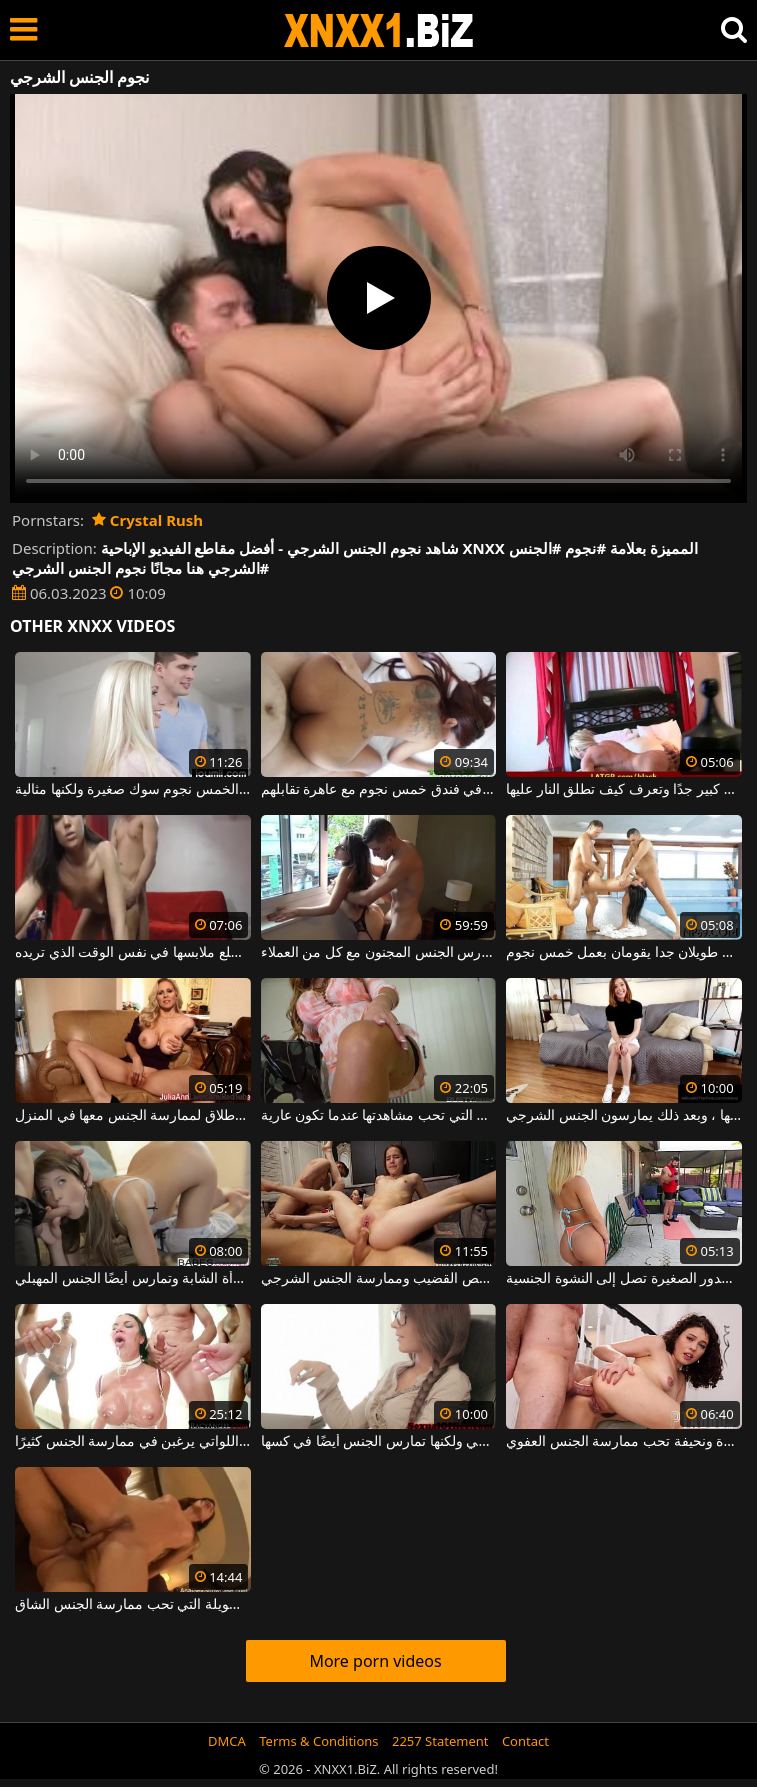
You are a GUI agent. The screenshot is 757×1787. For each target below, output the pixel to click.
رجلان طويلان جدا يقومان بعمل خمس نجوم (624, 953)
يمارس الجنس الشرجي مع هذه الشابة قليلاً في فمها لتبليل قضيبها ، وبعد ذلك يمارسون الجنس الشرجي (624, 1116)
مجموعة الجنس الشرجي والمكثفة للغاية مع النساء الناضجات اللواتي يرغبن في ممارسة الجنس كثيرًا (133, 1442)
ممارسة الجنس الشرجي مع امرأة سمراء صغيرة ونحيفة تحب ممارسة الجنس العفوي (624, 1442)
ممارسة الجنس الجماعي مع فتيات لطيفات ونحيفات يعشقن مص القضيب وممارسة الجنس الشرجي (379, 1279)
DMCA (227, 1741)
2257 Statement (440, 1741)
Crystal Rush (147, 520)
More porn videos (375, 1661)
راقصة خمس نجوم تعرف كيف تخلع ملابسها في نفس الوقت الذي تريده (133, 953)
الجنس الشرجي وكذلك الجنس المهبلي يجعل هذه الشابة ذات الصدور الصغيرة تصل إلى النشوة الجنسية (624, 1279)
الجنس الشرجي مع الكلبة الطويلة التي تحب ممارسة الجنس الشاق (133, 1605)
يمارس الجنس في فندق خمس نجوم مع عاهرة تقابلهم (379, 790)
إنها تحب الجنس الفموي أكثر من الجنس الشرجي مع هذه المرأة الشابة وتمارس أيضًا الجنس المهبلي (133, 1279)
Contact (525, 1741)
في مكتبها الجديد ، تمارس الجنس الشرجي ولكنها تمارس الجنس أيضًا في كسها (379, 1442)
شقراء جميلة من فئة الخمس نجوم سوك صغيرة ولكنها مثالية (133, 790)
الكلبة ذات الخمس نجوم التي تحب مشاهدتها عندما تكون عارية (379, 1116)
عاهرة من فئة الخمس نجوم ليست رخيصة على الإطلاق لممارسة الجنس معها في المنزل (133, 1116)
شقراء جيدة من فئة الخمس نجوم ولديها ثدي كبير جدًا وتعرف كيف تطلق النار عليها (624, 790)
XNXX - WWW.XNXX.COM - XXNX (379, 30)
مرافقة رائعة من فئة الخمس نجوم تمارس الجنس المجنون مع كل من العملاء (379, 953)
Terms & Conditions (318, 1741)
